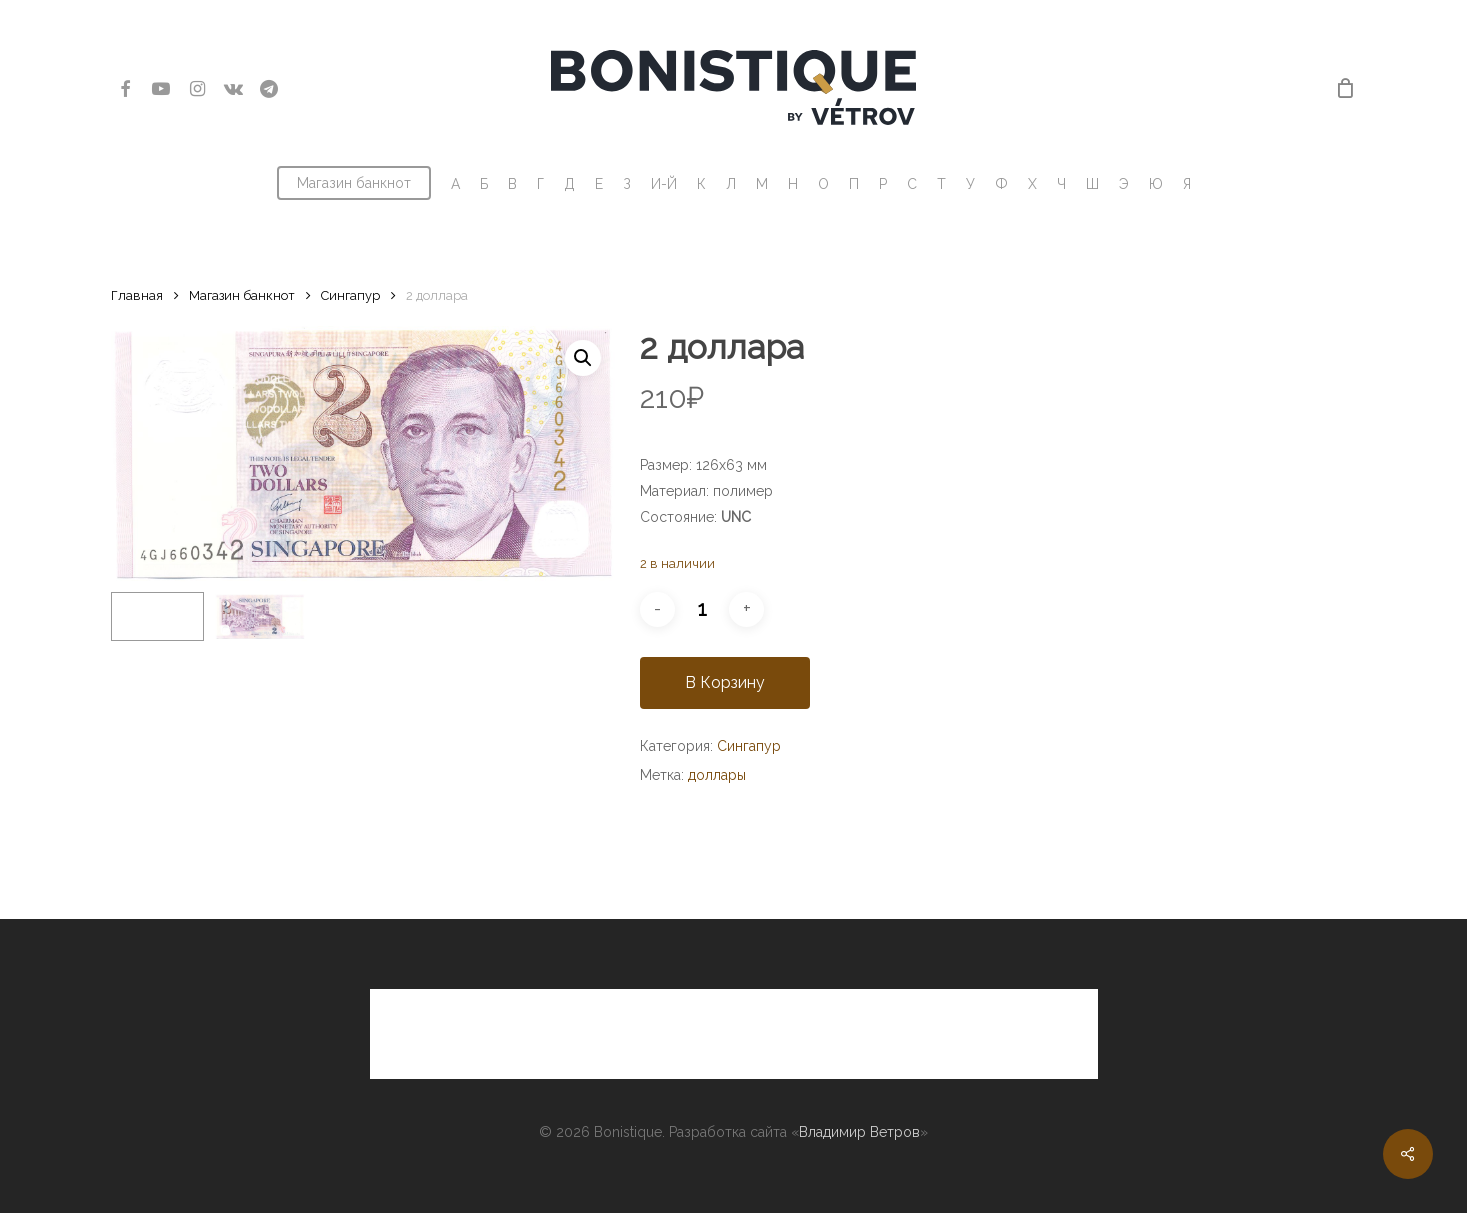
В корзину (725, 682)
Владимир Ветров (859, 1132)
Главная (137, 295)
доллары (717, 775)
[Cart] (1345, 88)
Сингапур (350, 295)
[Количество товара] (702, 609)
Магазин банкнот (242, 295)
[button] (583, 358)
